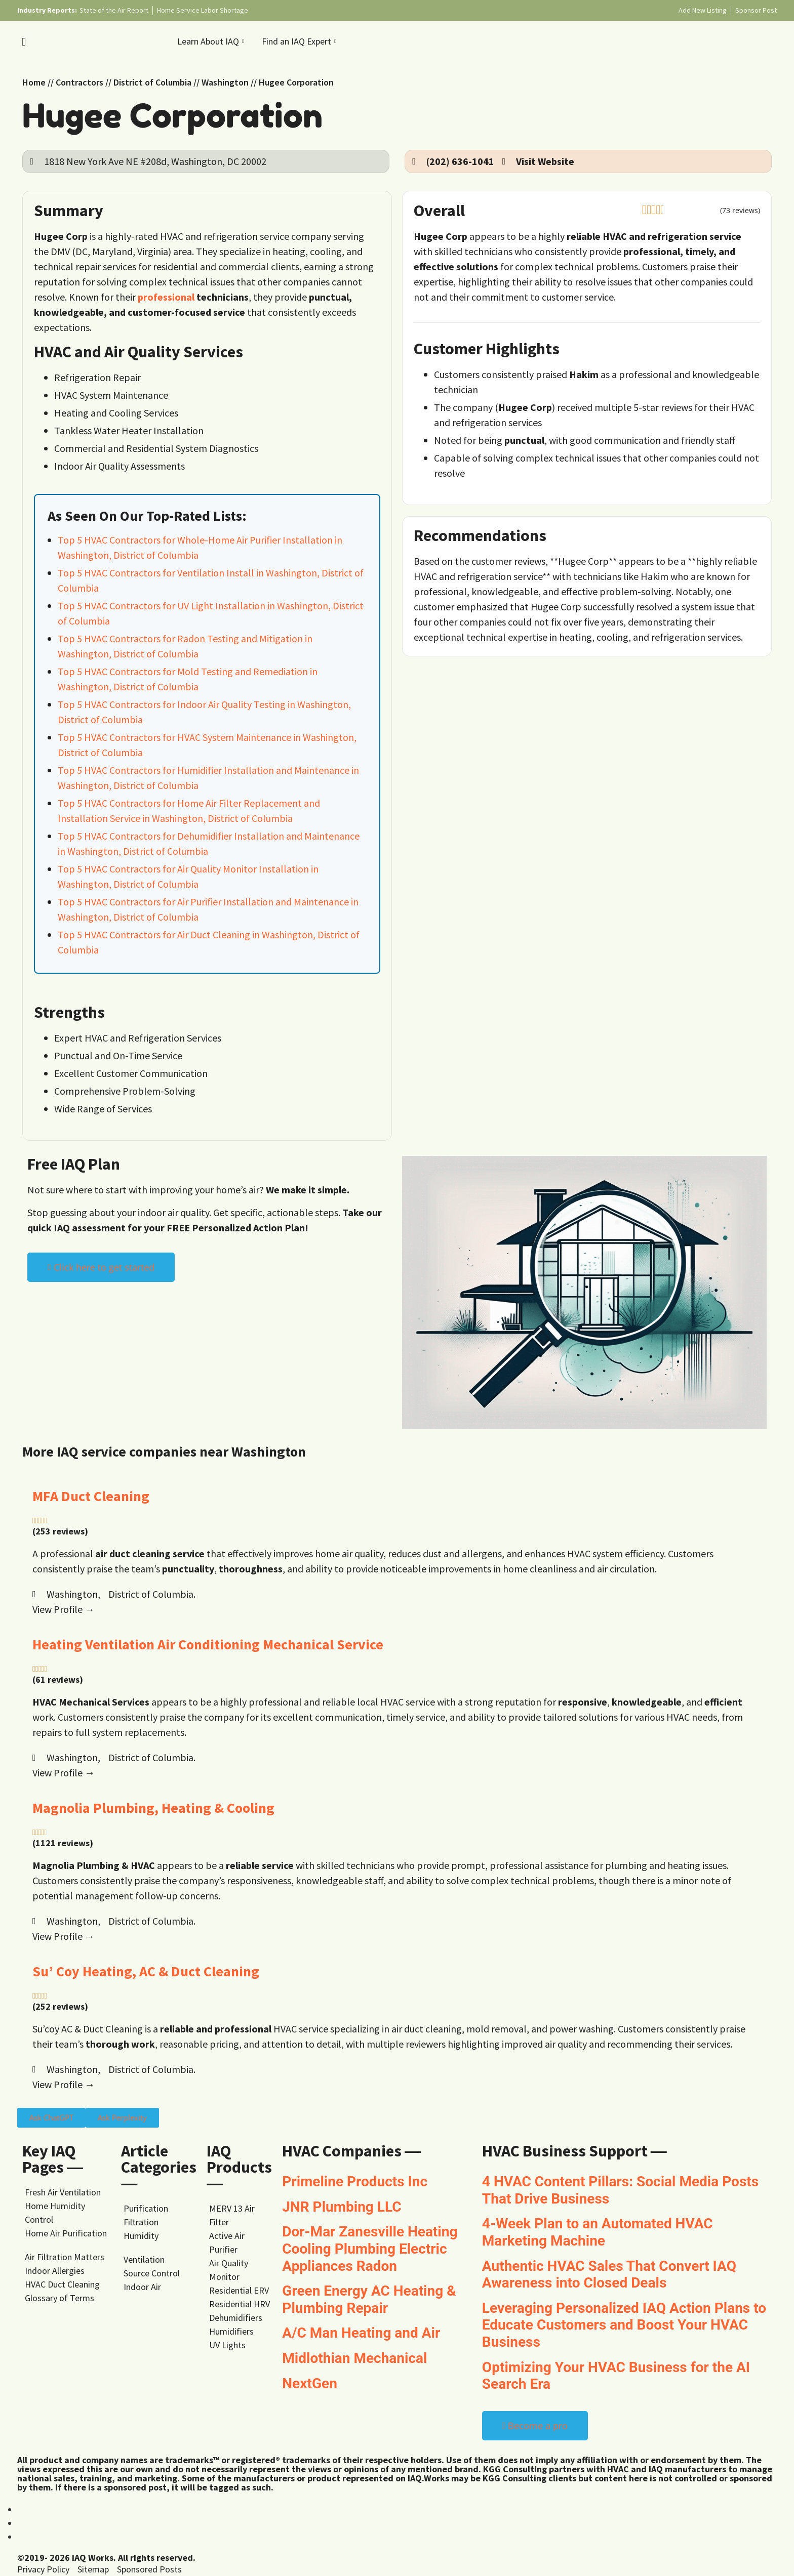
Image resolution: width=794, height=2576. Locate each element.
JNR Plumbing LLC (341, 2206)
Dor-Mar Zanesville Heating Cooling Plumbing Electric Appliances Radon (369, 2248)
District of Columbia (152, 82)
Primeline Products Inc (354, 2181)
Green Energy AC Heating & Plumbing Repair (369, 2299)
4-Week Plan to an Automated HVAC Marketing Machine (597, 2232)
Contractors (79, 82)
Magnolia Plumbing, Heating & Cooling (153, 1808)
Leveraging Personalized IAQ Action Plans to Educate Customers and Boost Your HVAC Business (624, 2325)
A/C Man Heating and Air (361, 2332)
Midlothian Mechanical (354, 2358)
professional (166, 296)
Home (34, 82)
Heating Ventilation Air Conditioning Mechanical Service (207, 1644)
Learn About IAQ (212, 41)
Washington (225, 82)
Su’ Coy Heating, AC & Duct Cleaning (145, 1971)
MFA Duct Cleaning (90, 1496)
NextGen (309, 2383)
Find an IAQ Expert (300, 41)
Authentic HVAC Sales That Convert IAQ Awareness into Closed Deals (609, 2275)
